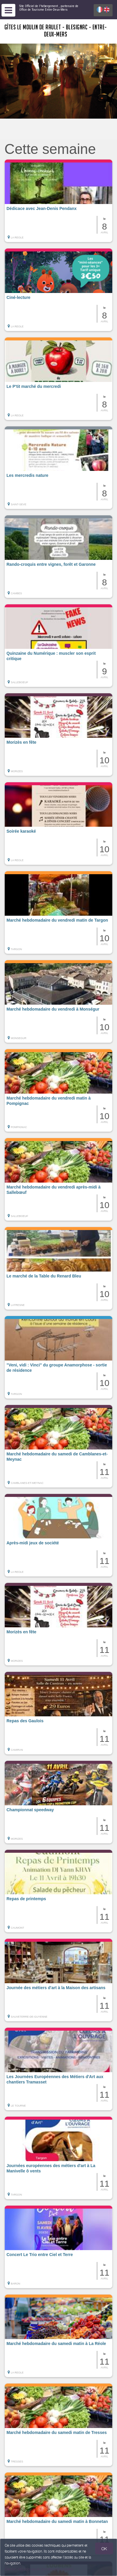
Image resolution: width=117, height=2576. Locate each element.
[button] (58, 200)
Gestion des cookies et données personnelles (39, 2569)
